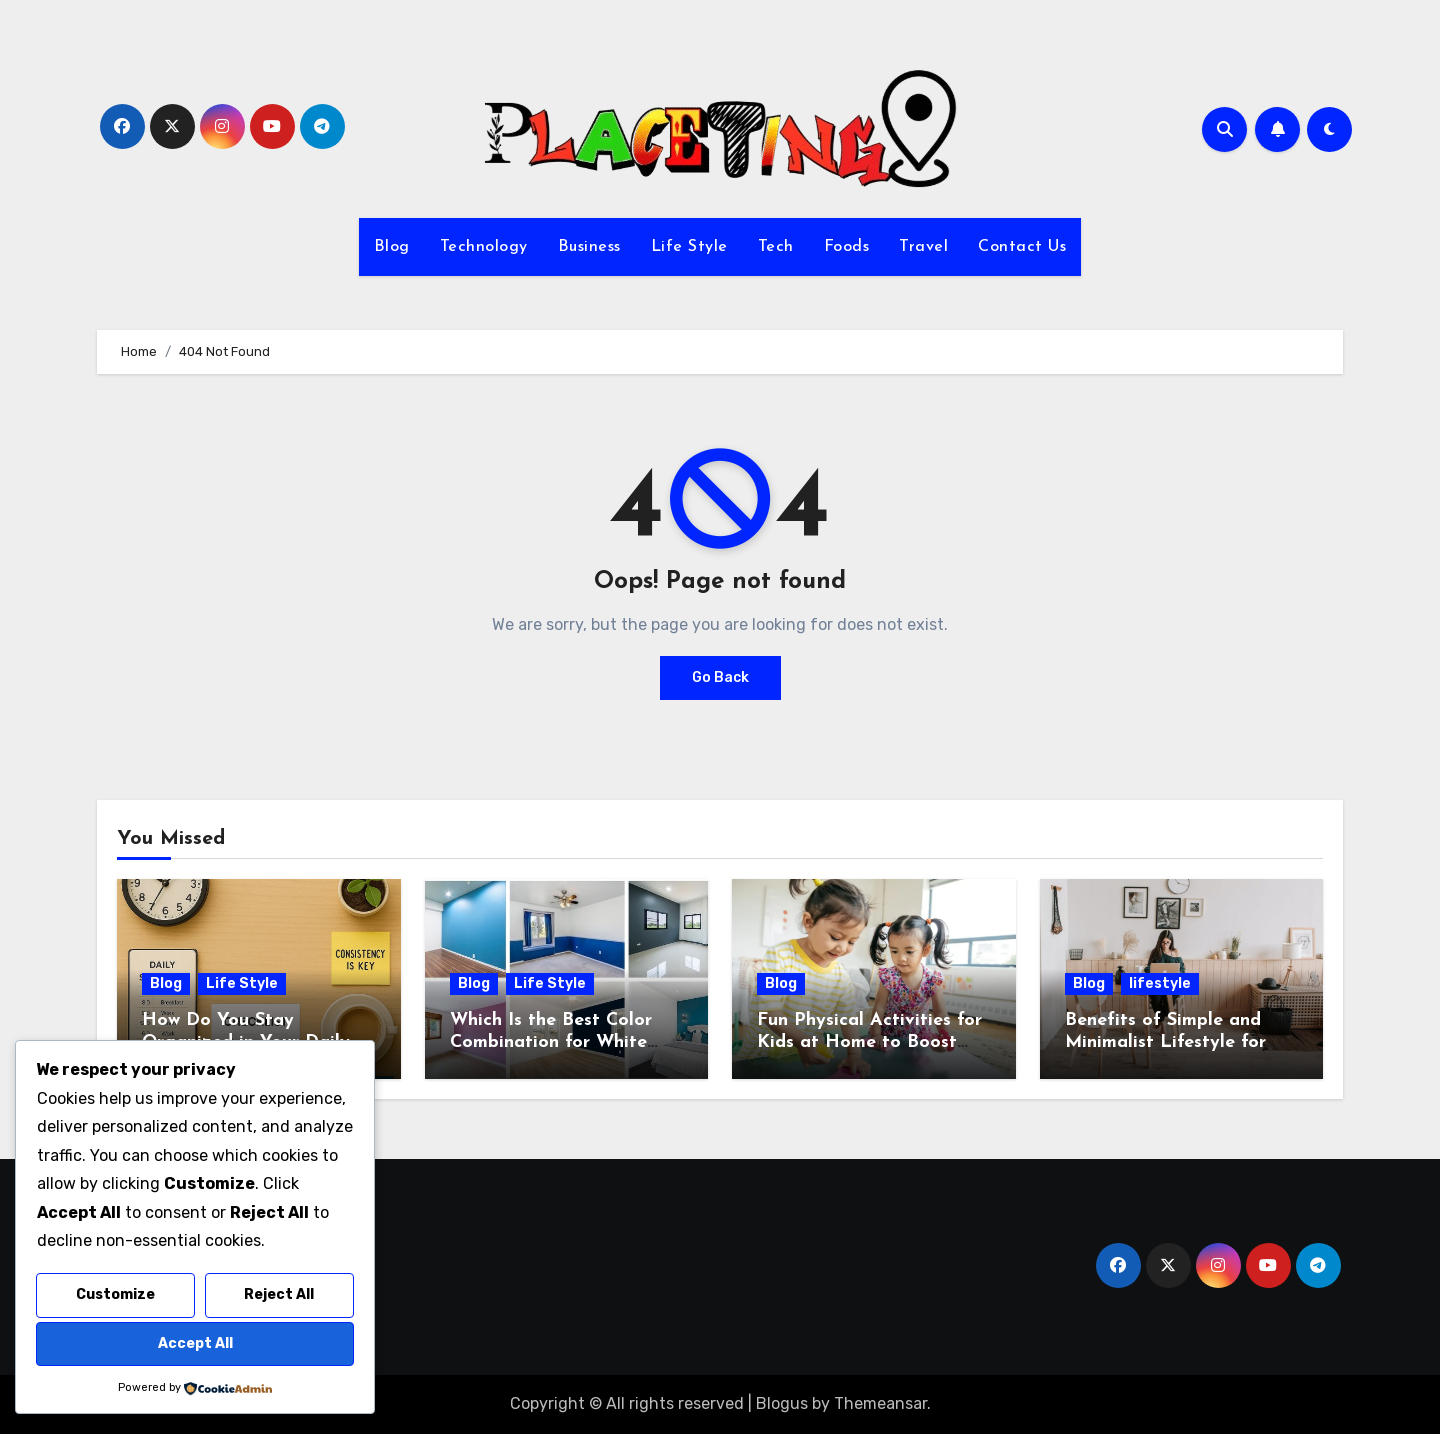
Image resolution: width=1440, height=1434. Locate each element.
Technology (484, 247)
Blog (392, 247)
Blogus (782, 1403)
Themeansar (880, 1403)
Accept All (195, 1343)
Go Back (720, 677)
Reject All (279, 1294)
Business (589, 247)
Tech (776, 247)
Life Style (689, 247)
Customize (115, 1294)
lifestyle (1160, 983)
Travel (923, 247)
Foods (847, 247)
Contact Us (1022, 247)
